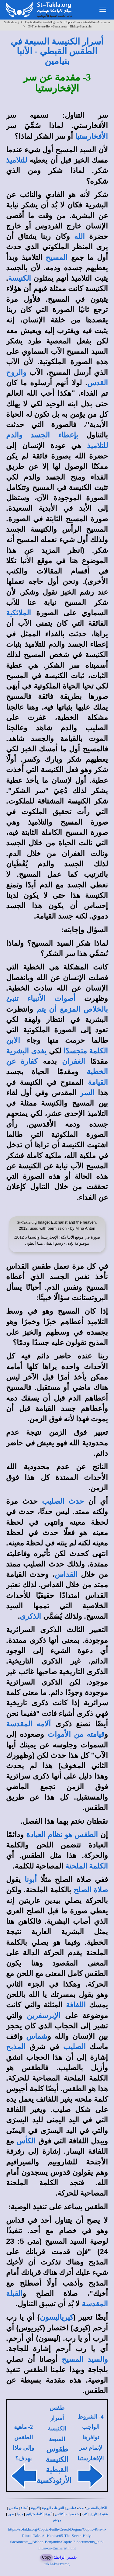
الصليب (74, 2047)
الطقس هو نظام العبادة (62, 1835)
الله (79, 236)
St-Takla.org (11, 22)
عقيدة (103, 2514)
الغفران (73, 1061)
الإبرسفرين (43, 2016)
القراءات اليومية (53, 2508)
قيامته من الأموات (76, 1734)
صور (11, 2514)
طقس (13, 2508)
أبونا (31, 1879)
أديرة (48, 2514)
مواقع (57, 2520)
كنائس (59, 2514)
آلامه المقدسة (28, 1724)
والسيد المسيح (85, 2359)
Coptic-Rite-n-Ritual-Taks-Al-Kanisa (87, 22)
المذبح (16, 2047)
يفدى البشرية (26, 1051)
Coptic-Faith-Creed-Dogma (42, 22)
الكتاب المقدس (96, 2508)
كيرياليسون (56, 2317)
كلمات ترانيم (34, 2514)
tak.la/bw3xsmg (57, 2564)
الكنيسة (19, 278)
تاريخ (93, 2514)
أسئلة (24, 2508)
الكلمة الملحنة (86, 1866)
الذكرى (30, 1616)
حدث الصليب (63, 1501)
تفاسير (71, 2508)
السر (87, 1093)
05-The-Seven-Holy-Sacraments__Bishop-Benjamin (60, 26)
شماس (36, 2036)
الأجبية (35, 2508)
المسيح (56, 257)
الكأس (26, 2141)
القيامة (98, 1082)
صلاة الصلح (91, 1890)
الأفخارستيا (91, 136)
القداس (66, 1574)
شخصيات (72, 2514)
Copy (46, 2557)
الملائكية (18, 613)
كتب (85, 2514)
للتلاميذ (16, 160)
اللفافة (76, 2005)
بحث (81, 2508)
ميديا (20, 2514)
